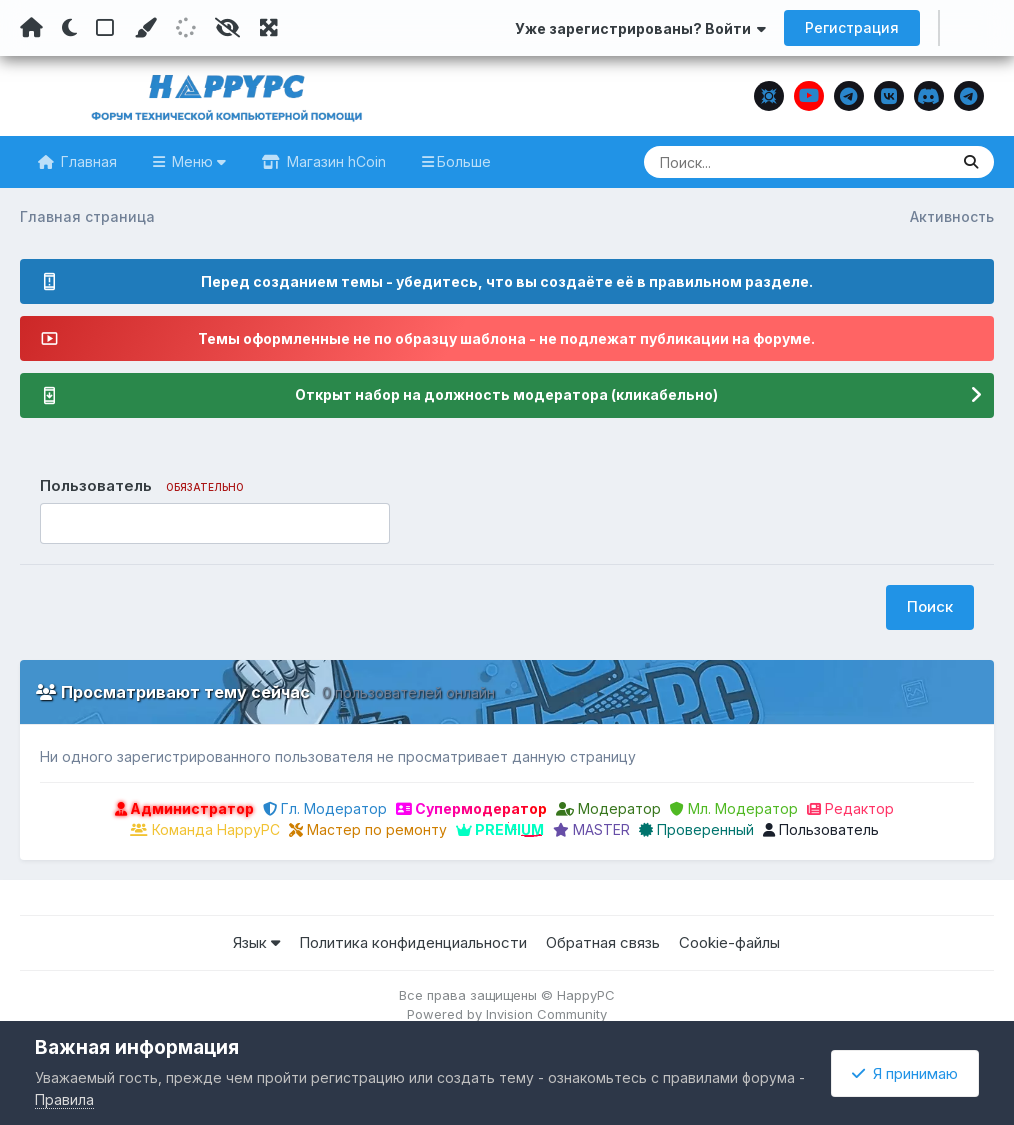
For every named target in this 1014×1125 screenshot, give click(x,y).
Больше (464, 161)
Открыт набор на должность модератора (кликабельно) (507, 395)
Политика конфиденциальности (413, 942)
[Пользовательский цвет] (145, 28)
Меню (197, 161)
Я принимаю (905, 1073)
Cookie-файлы (729, 942)
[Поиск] (758, 162)
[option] (59, 524)
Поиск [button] (930, 606)
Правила (64, 1099)
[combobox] (215, 524)
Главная (87, 161)
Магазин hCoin (334, 161)
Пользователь (821, 829)
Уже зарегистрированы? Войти (640, 28)
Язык (256, 942)
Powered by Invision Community (507, 1014)
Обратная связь (603, 942)
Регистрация (852, 27)
